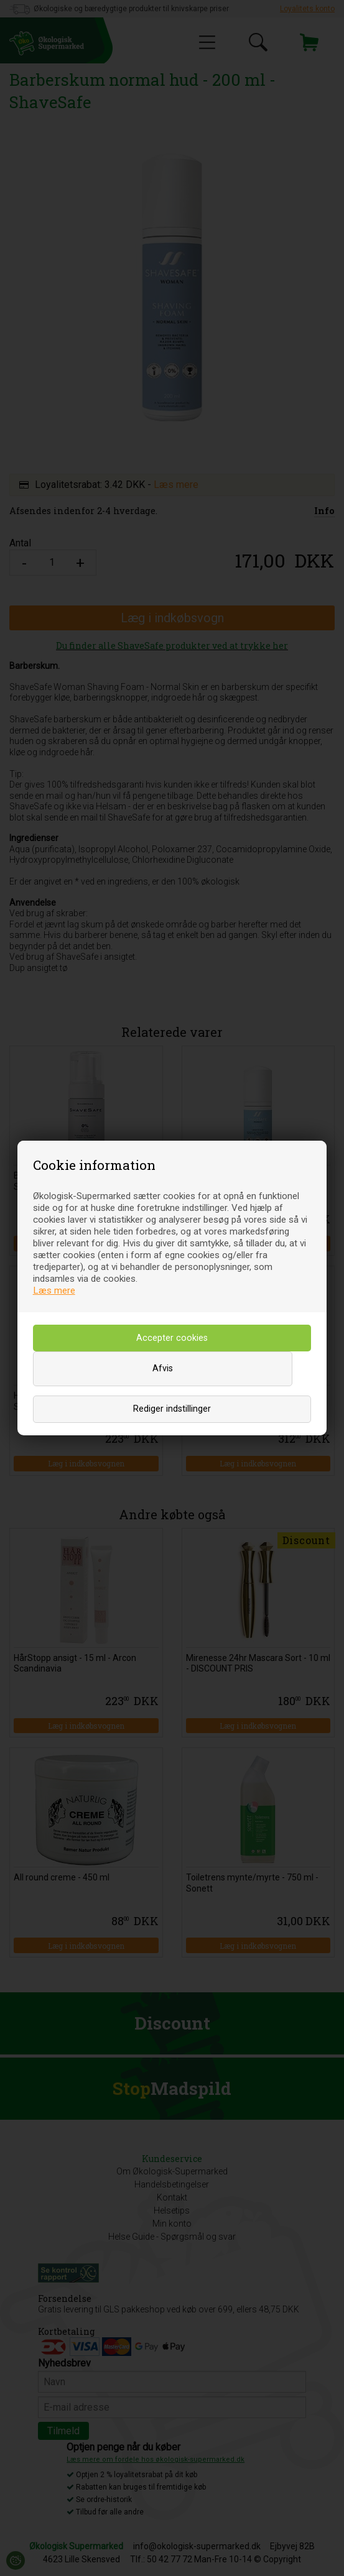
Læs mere (54, 1290)
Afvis (162, 1368)
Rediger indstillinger (172, 1409)
